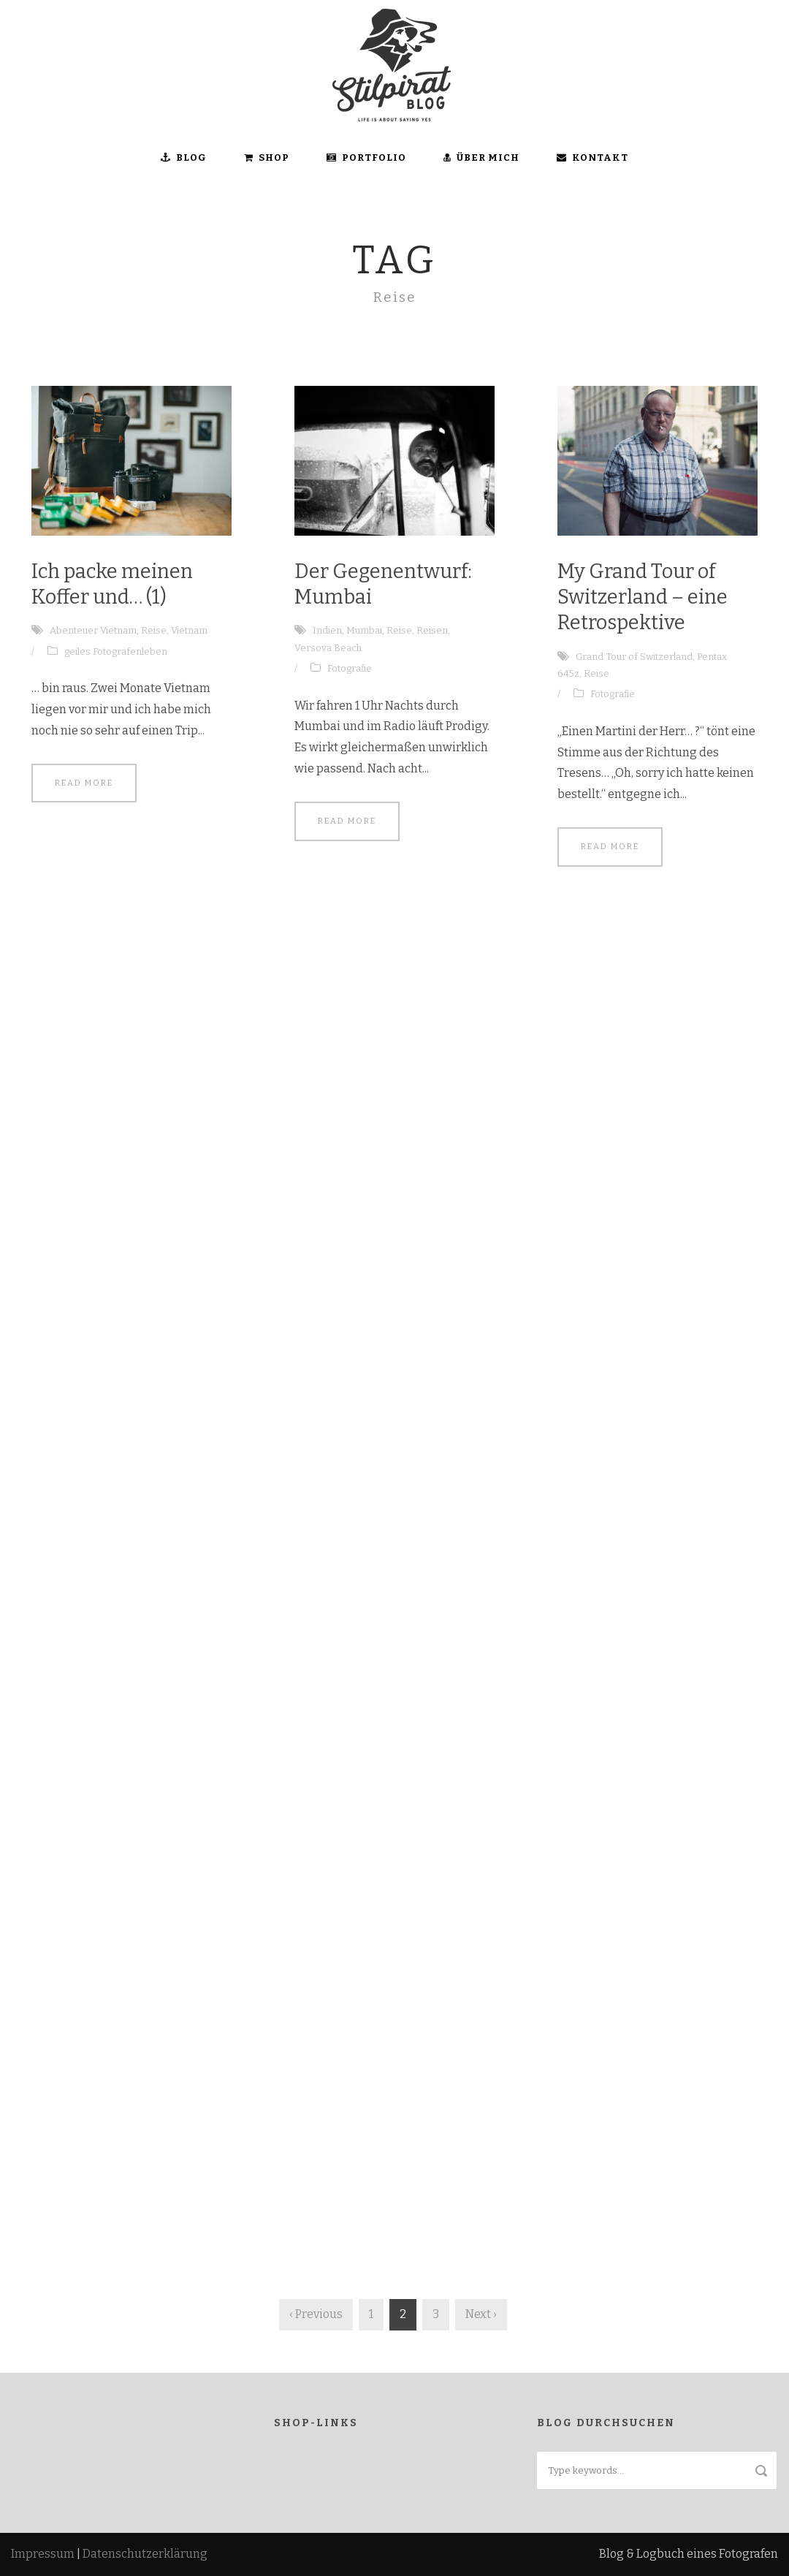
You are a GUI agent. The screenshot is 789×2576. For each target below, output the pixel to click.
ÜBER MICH (481, 157)
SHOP (266, 157)
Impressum (43, 2554)
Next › (481, 2314)
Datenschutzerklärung (145, 2554)
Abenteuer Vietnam (93, 630)
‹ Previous (316, 2314)
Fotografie (349, 668)
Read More (84, 783)
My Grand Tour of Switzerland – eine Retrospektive (642, 597)
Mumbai (364, 630)
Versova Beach (328, 647)
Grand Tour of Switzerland (634, 656)
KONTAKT (592, 157)
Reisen (432, 630)
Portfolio (366, 157)
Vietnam (189, 630)
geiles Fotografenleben (115, 651)
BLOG (184, 157)
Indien (327, 630)
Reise (154, 630)
